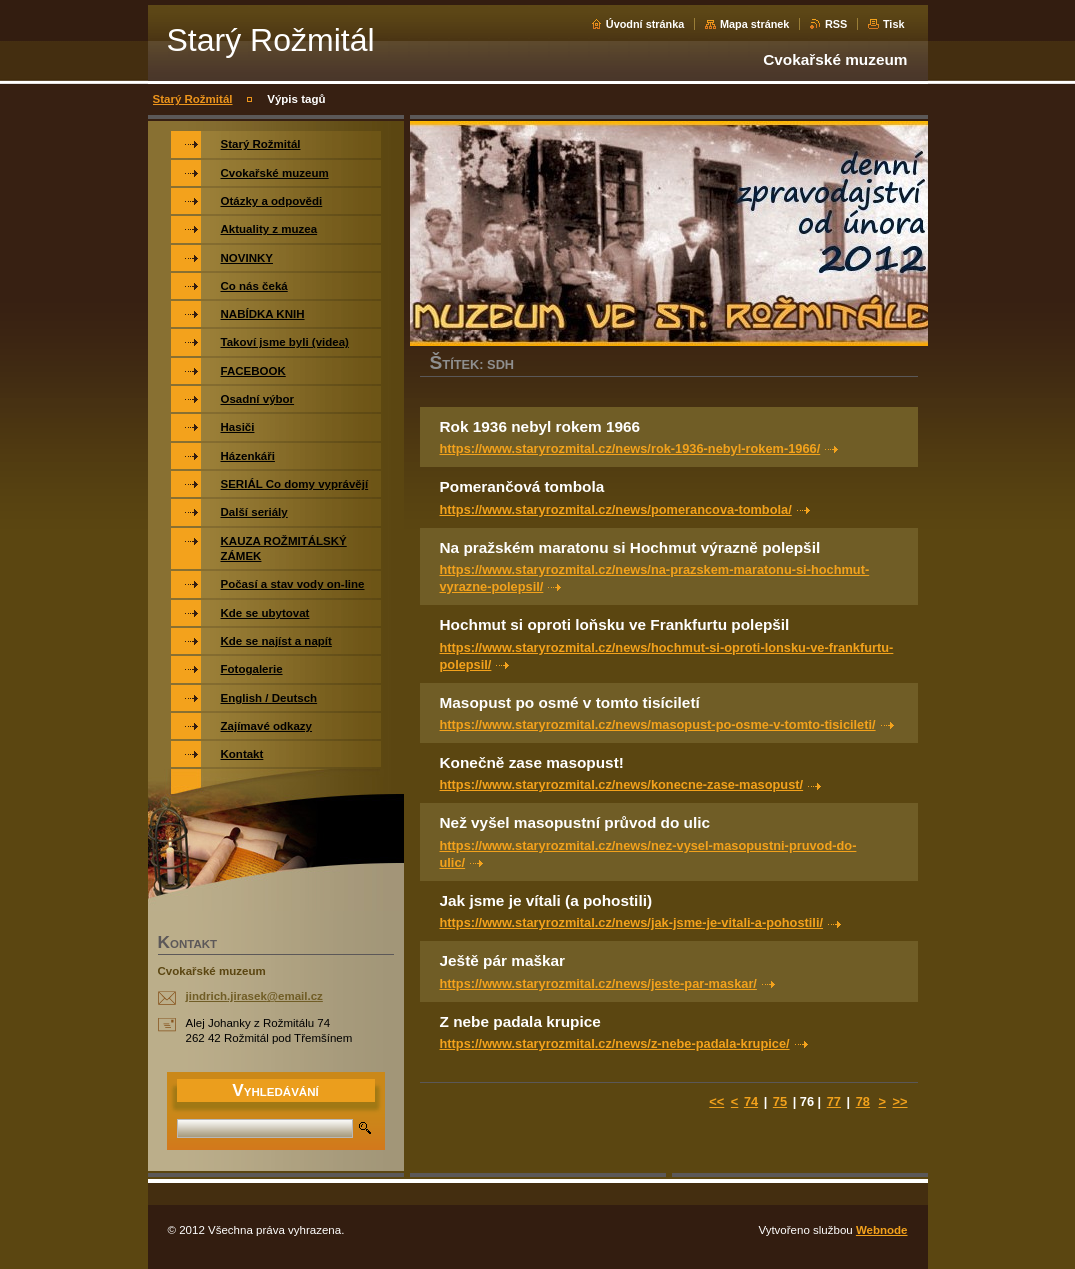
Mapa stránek (755, 24)
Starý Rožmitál (193, 99)
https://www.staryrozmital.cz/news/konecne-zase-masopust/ (622, 784)
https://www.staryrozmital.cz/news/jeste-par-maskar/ (598, 983)
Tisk (894, 24)
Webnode (882, 1230)
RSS (836, 24)
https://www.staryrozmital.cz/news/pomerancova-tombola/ (616, 509)
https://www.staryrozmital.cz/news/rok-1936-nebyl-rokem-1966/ (630, 448)
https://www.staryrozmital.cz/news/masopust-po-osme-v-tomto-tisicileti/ (658, 724)
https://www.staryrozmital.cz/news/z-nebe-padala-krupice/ (615, 1043)
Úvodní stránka (645, 24)
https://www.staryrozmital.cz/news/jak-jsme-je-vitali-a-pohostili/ (632, 922)
